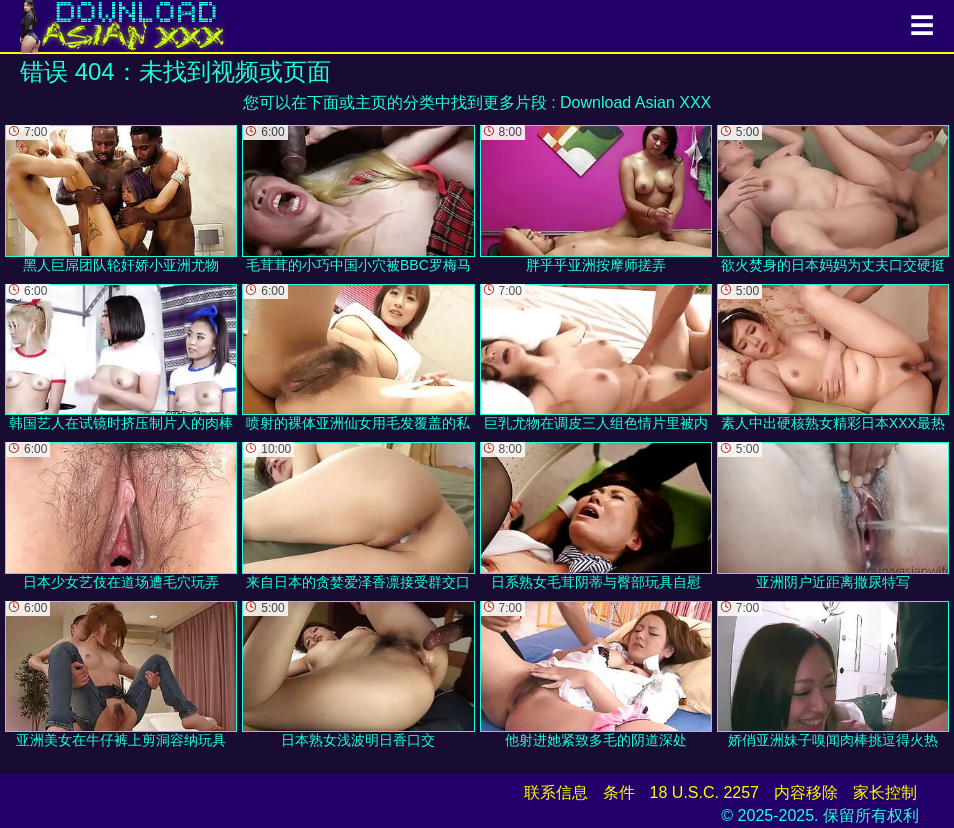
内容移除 (806, 792)
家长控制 (885, 792)
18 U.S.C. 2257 (704, 792)
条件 (619, 792)
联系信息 (556, 792)
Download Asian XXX (635, 102)
